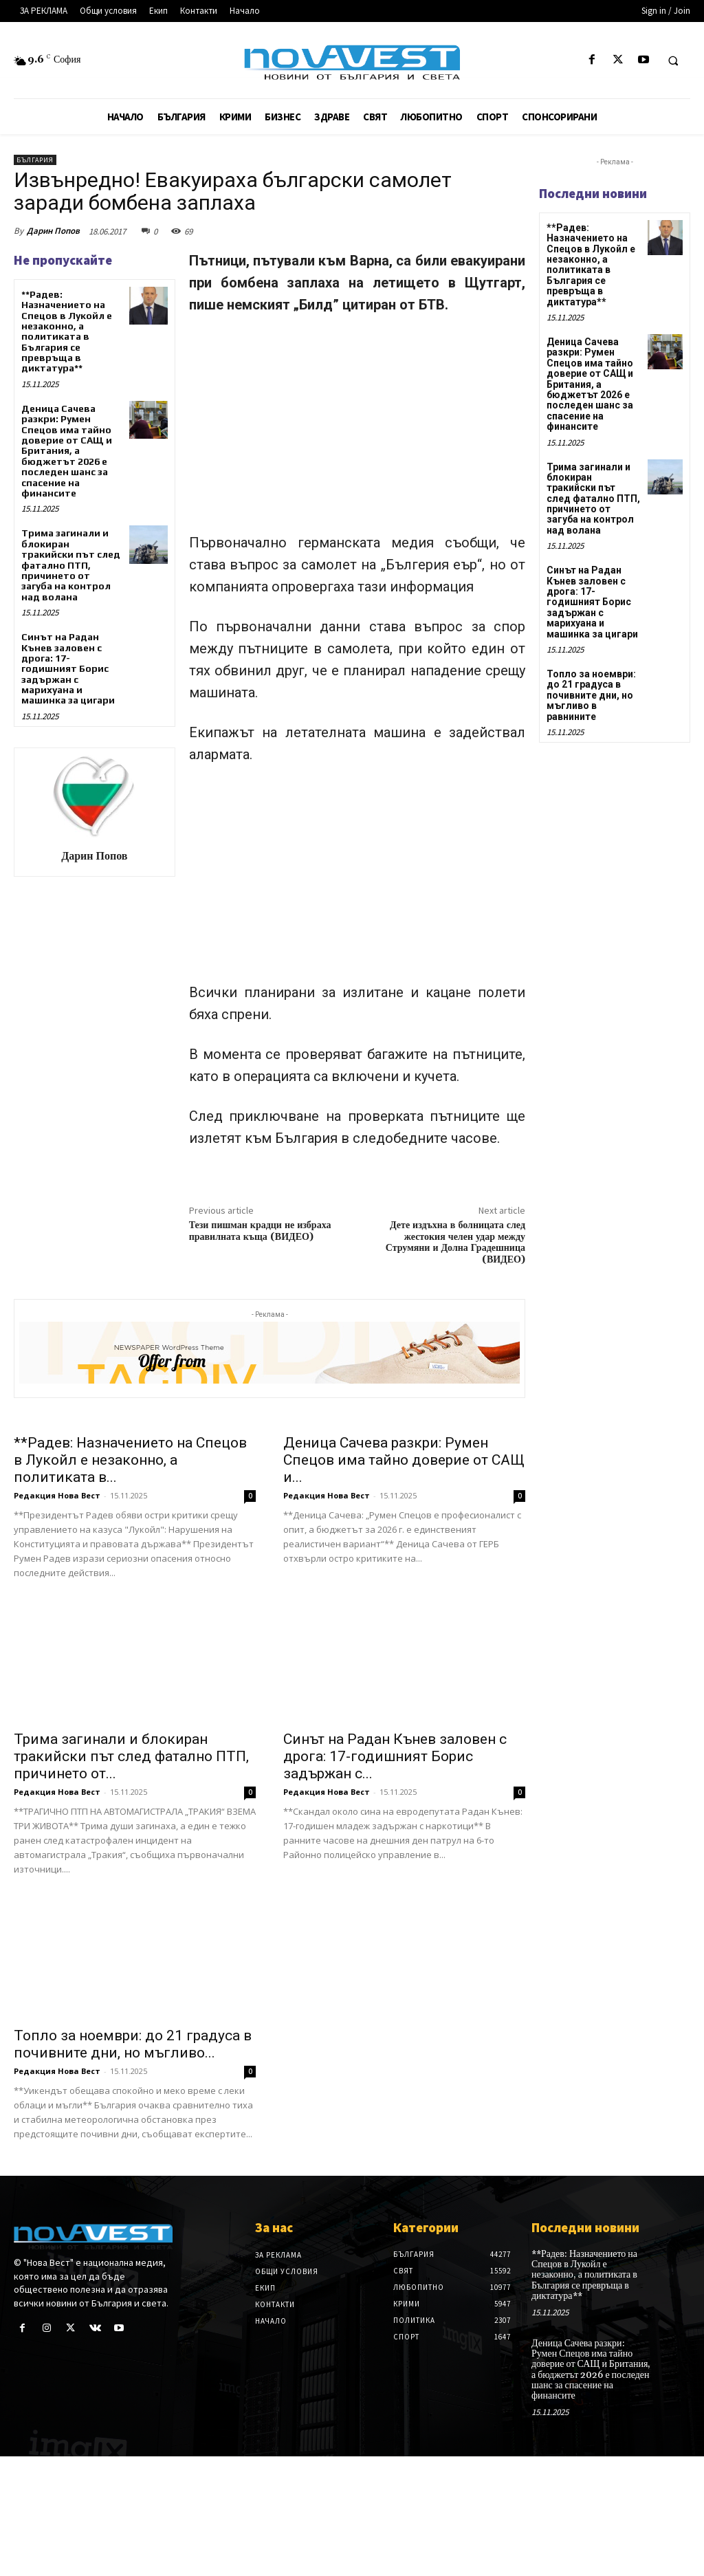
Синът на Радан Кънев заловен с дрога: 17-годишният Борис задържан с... (395, 1876)
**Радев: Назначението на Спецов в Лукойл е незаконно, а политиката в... (130, 1579)
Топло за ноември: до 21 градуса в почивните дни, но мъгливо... (133, 2163)
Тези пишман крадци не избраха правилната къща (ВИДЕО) (260, 1231)
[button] (673, 60)
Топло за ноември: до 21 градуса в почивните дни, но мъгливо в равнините (591, 695)
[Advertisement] (357, 430)
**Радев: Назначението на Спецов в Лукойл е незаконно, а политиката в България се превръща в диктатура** (66, 331)
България (35, 160)
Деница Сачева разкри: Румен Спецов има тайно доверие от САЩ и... (404, 1579)
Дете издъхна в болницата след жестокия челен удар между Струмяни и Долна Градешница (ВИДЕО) (455, 1242)
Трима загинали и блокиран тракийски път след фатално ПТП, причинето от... (131, 1876)
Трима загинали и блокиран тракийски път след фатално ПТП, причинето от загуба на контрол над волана (70, 564)
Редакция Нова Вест (57, 1615)
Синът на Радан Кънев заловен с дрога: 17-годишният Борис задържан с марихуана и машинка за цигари (68, 668)
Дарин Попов (53, 231)
